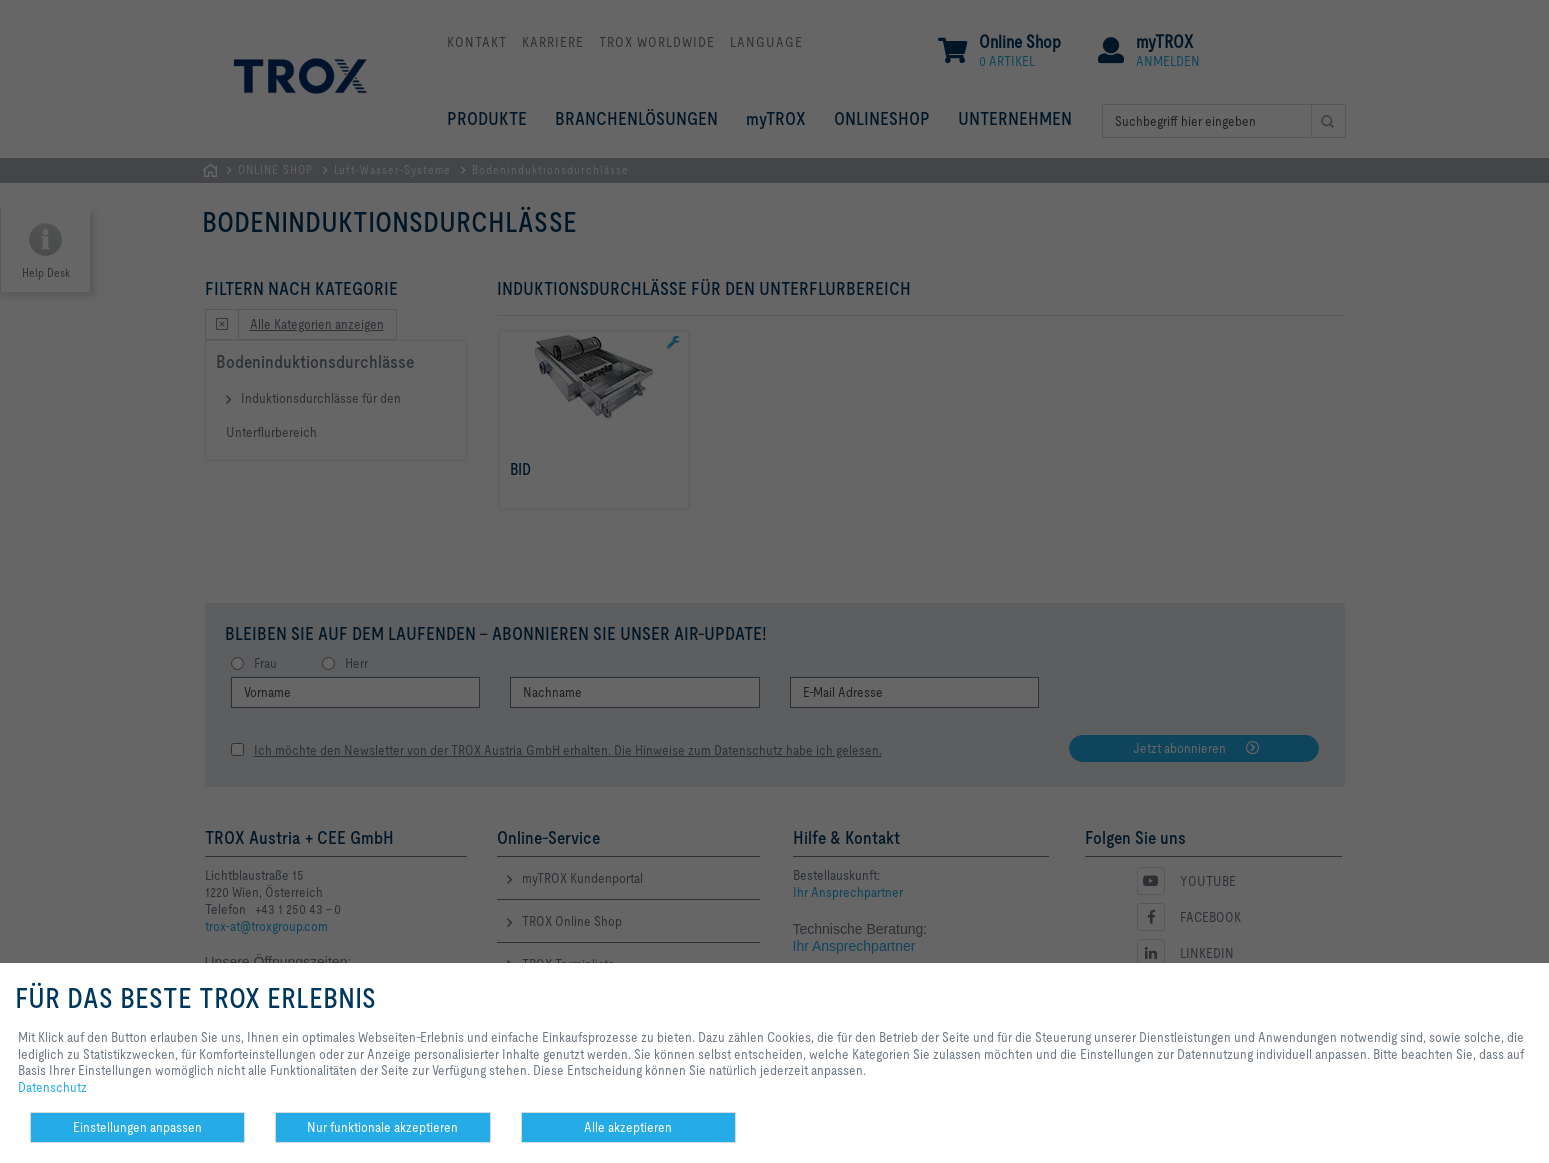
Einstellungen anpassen (137, 1127)
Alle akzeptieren (628, 1127)
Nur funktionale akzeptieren (382, 1127)
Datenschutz (52, 1087)
